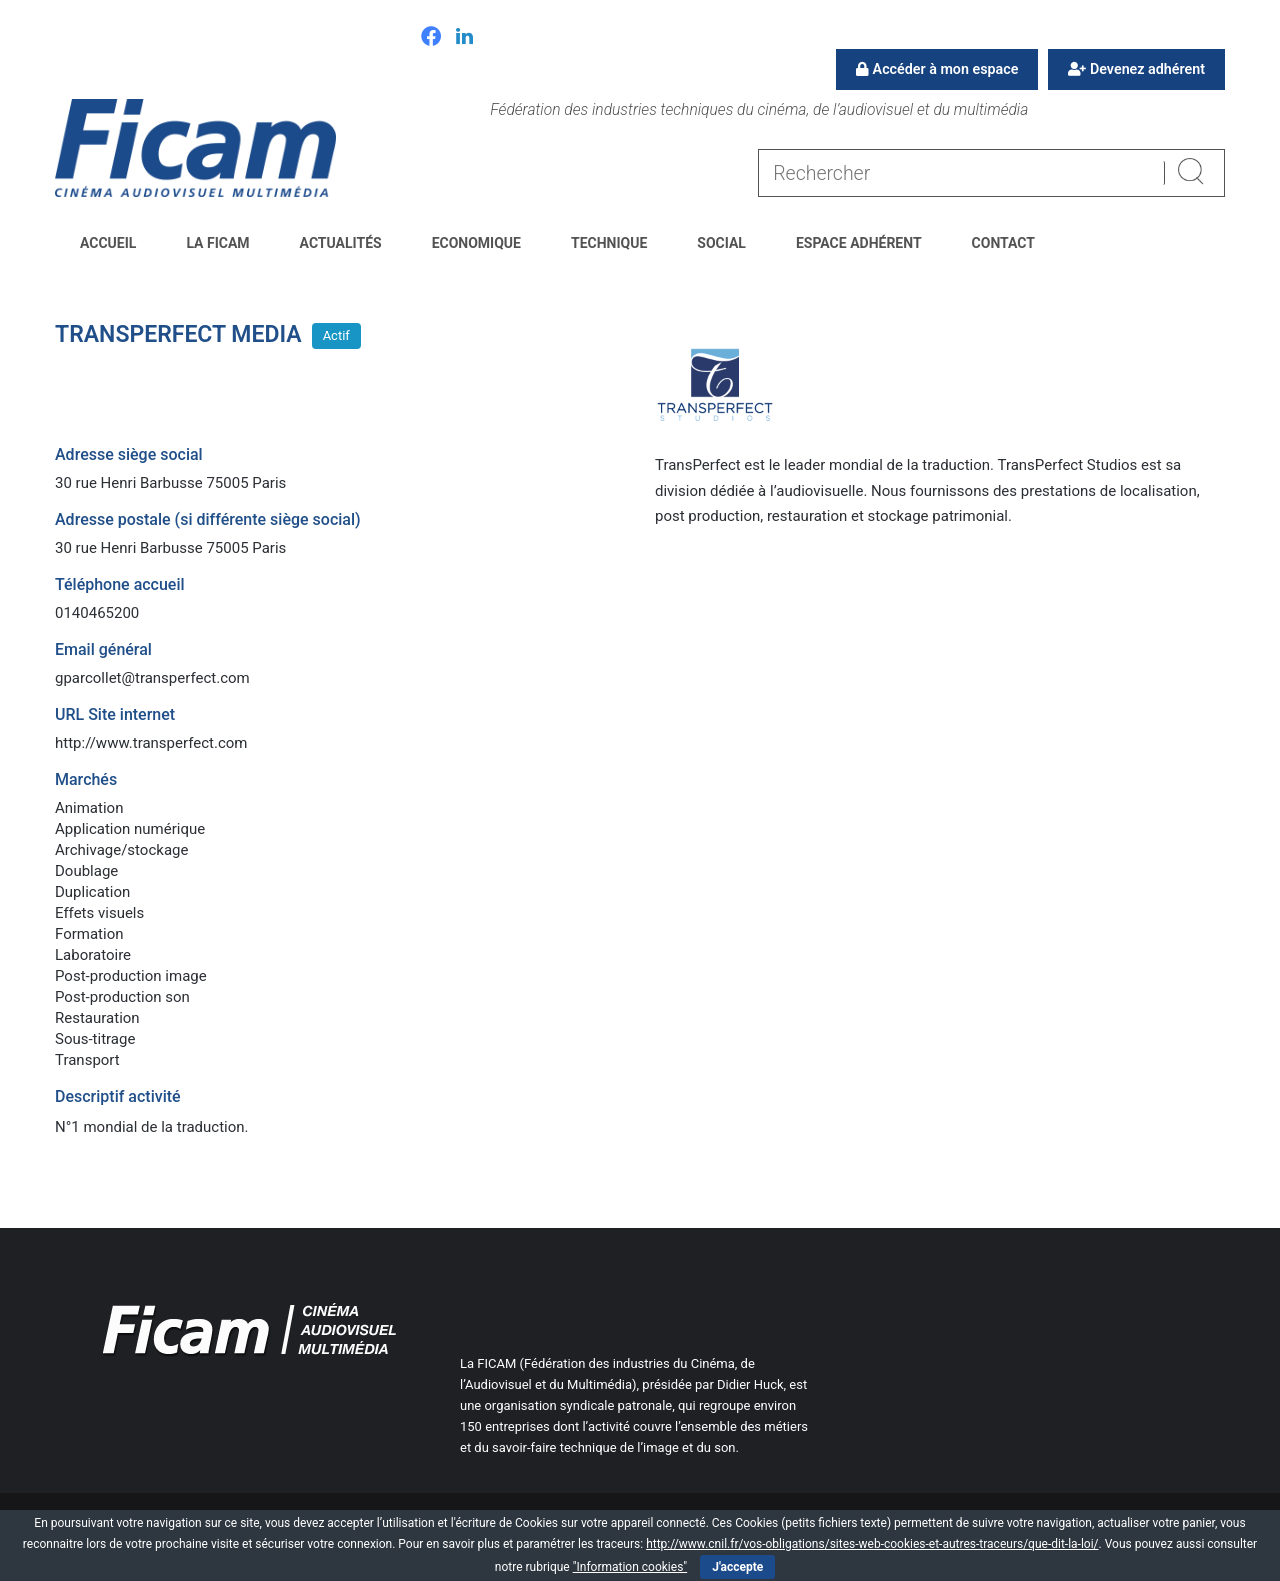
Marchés (86, 779)
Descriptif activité (118, 1096)
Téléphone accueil (120, 584)
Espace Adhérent (859, 243)
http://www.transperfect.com (151, 743)
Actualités (341, 243)
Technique (609, 243)
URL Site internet (115, 714)
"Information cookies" (630, 1567)
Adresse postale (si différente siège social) (208, 519)
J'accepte (737, 1567)
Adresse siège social (129, 454)
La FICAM (217, 243)
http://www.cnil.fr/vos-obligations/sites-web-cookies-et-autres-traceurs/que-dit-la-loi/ (872, 1544)
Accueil (108, 243)
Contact (1003, 243)
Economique (476, 243)
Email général (103, 649)
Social (721, 243)
